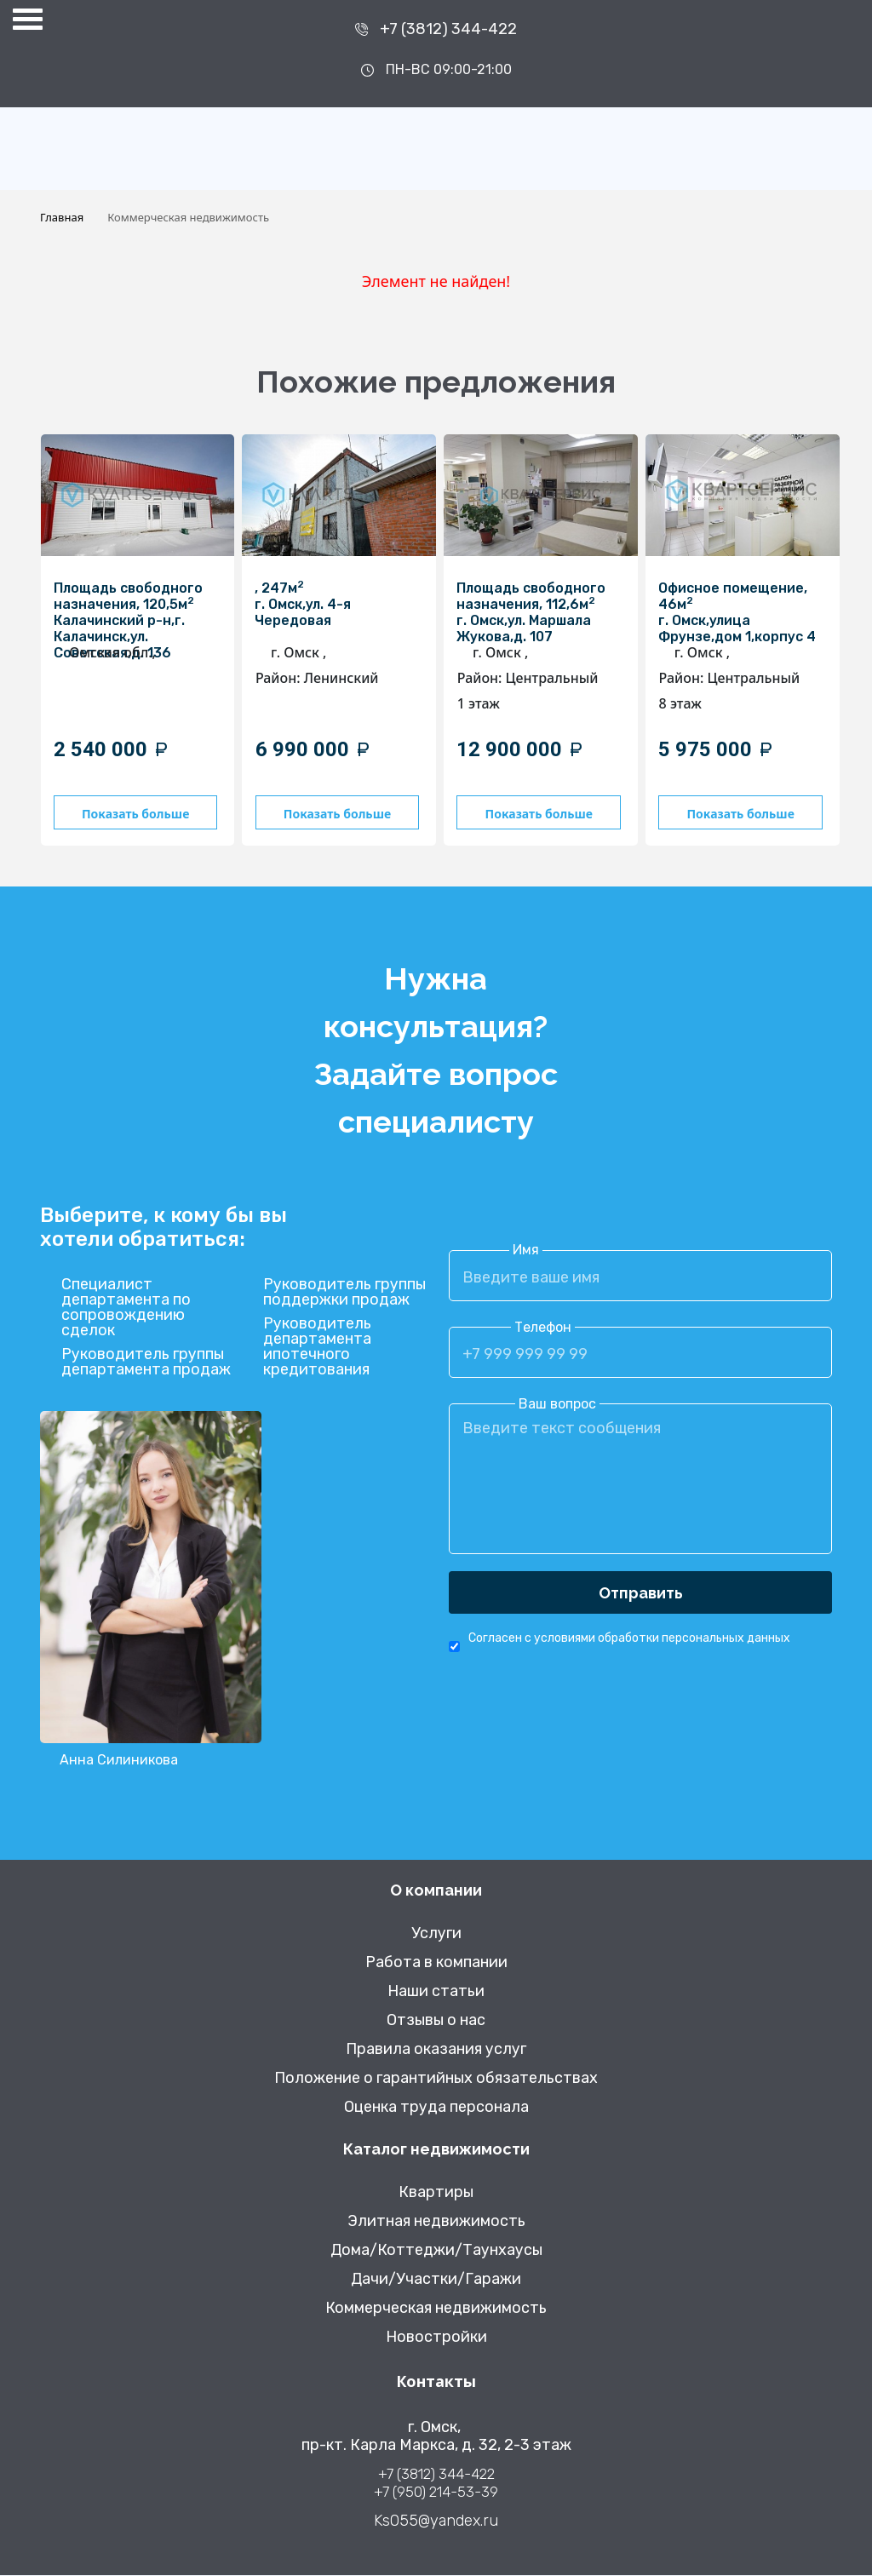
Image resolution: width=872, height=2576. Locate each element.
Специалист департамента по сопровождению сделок (126, 1309)
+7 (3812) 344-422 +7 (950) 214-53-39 (436, 2483)
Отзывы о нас (436, 2021)
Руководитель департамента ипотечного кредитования (317, 1348)
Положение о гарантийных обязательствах (436, 2079)
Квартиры (436, 2193)
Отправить (641, 1594)
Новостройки (436, 2338)
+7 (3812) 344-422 (448, 29)
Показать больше (140, 814)
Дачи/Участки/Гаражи (436, 2280)
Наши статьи (436, 1992)
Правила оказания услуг (436, 2050)
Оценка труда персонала (436, 2108)
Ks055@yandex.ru (436, 2522)
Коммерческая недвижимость (436, 2309)
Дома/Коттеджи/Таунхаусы (436, 2251)
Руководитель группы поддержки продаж (344, 1293)
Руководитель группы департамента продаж (146, 1363)
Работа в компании (436, 1963)
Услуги (436, 1934)
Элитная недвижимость (436, 2222)
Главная (61, 217)
